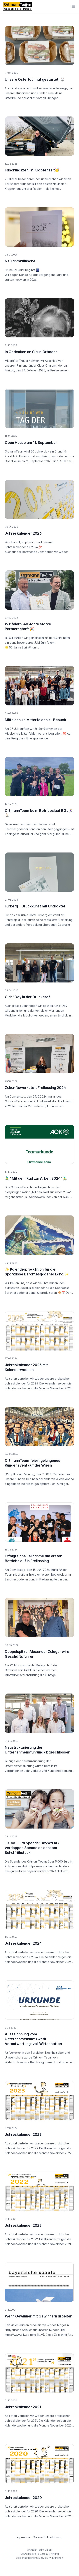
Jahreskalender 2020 (23, 2498)
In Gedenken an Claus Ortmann (31, 352)
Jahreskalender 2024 (23, 1943)
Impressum (24, 2537)
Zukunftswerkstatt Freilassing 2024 (35, 1087)
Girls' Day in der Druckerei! (27, 997)
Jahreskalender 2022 (23, 2225)
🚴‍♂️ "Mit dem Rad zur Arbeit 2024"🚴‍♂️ (36, 1178)
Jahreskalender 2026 (23, 533)
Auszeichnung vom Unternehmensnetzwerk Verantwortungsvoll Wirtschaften (33, 2039)
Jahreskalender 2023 (23, 2134)
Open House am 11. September (31, 442)
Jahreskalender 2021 (23, 2407)
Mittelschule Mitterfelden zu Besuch (35, 720)
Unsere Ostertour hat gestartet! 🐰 (35, 79)
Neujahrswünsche (20, 261)
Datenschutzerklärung (47, 2537)
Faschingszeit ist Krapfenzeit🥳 (32, 170)
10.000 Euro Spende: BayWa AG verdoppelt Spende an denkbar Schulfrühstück (32, 1848)
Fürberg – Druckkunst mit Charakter (35, 906)
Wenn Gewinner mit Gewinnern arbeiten (38, 2316)
